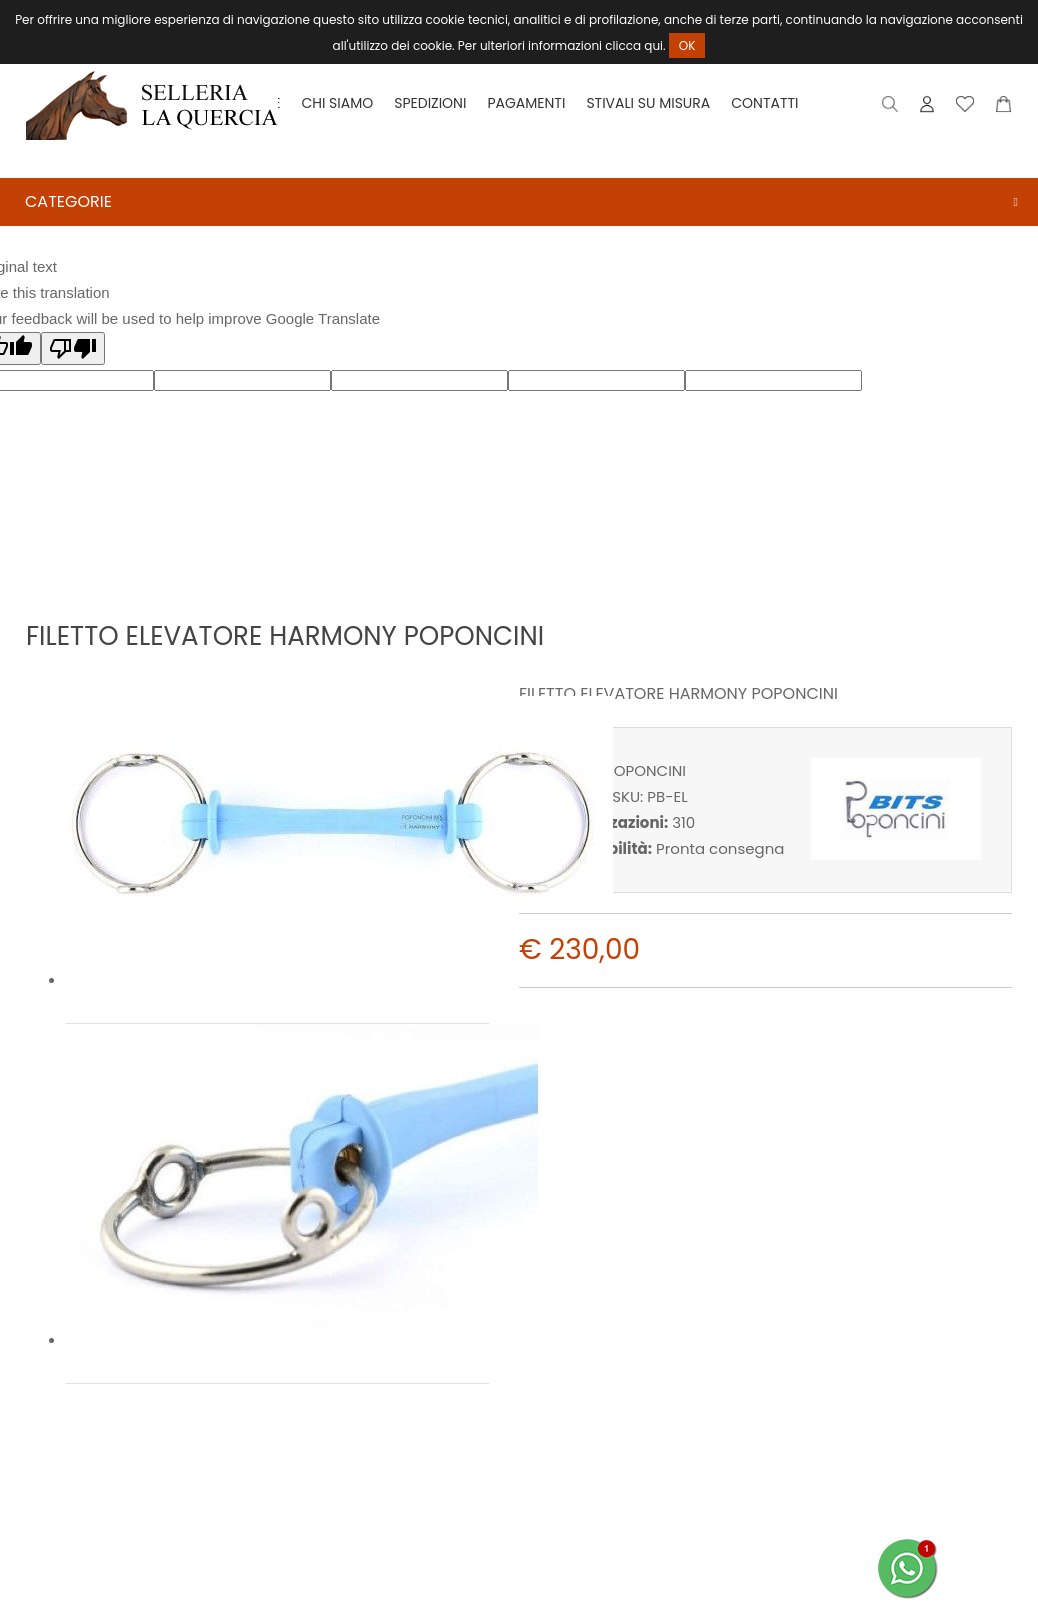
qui (653, 45)
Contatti (764, 103)
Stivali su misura (648, 103)
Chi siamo (337, 103)
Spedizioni (430, 103)
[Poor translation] (73, 348)
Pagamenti (526, 103)
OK (687, 45)
